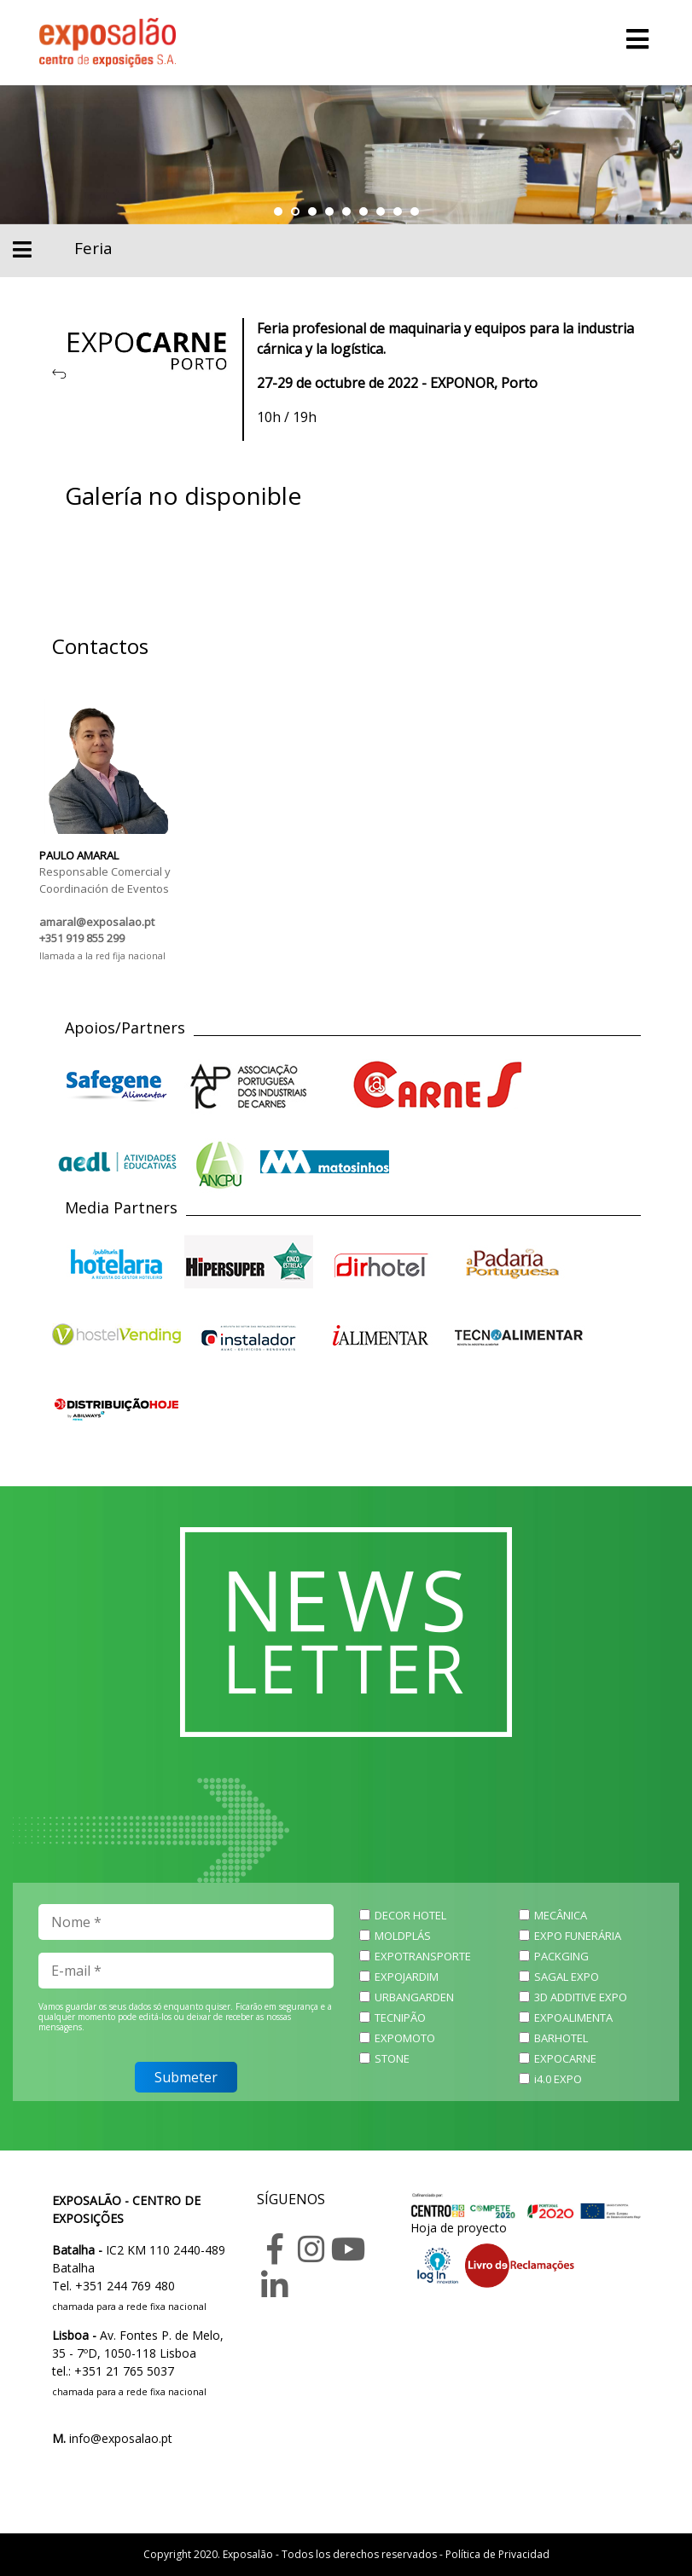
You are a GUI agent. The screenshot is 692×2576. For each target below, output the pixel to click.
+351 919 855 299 (82, 938)
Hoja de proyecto (458, 2228)
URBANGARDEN (414, 1997)
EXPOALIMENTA (573, 2017)
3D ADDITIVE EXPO (580, 1997)
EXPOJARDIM (407, 1976)
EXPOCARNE (565, 2058)
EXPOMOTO (405, 2038)
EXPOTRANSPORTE (423, 1956)
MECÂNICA (560, 1915)
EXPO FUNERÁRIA (577, 1935)
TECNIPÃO (400, 2017)
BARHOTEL (561, 2038)
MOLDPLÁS (403, 1935)
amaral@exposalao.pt (96, 921)
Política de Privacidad (497, 2554)
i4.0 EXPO (558, 2079)
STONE (392, 2058)
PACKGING (561, 1956)
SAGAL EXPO (566, 1976)
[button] (278, 211)
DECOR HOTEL (410, 1915)
